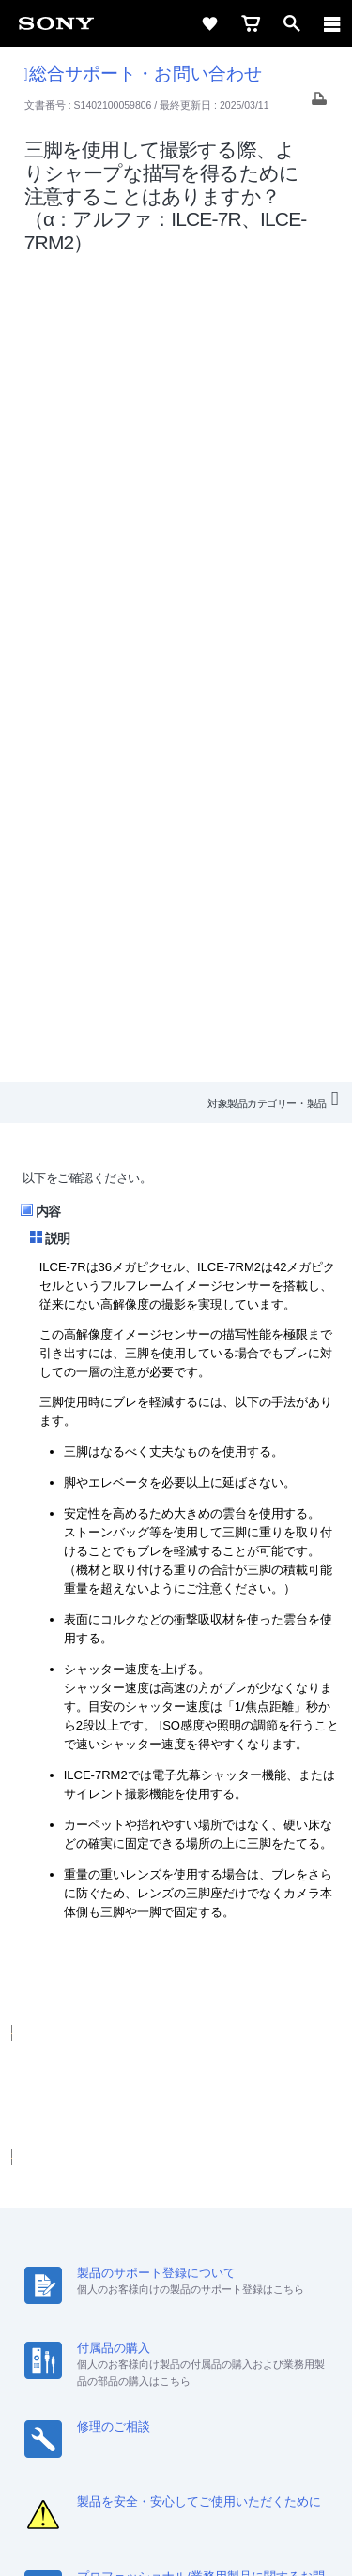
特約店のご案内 (241, 2267)
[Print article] (319, 103)
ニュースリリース (84, 2291)
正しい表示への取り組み (176, 2484)
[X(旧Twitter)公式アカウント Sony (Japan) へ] (156, 2336)
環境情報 (174, 2291)
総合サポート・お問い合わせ (143, 73)
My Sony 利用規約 (265, 2291)
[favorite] (209, 23)
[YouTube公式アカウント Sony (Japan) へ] (196, 2336)
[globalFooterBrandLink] (176, 2538)
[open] (292, 23)
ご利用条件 (176, 2442)
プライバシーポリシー (176, 2463)
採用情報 (157, 2267)
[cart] (250, 23)
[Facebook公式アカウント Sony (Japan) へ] (237, 2336)
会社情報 (92, 2267)
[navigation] (332, 23)
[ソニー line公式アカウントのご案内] (116, 2336)
